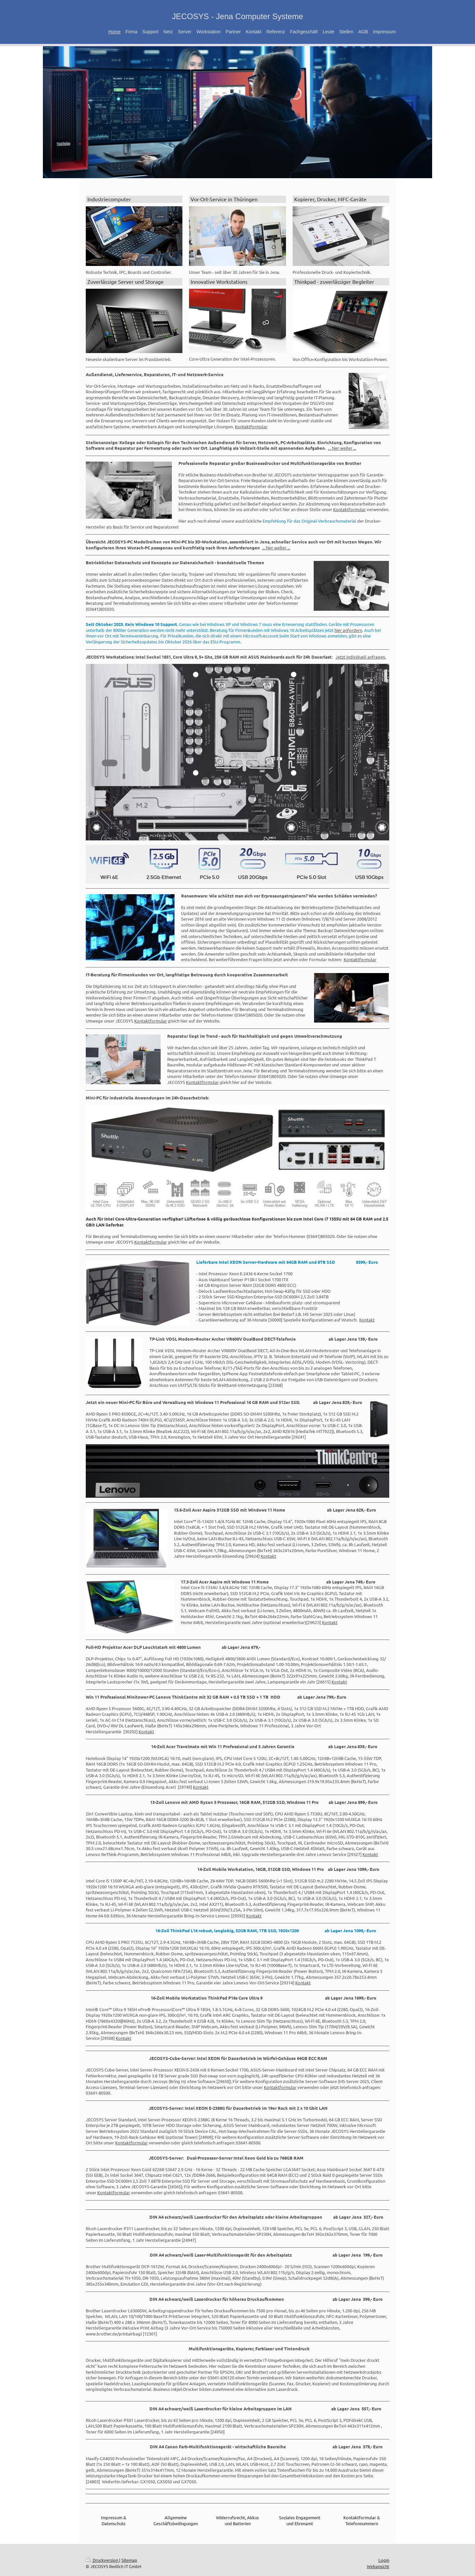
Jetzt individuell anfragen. (360, 657)
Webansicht (378, 2566)
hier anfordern (348, 630)
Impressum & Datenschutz (113, 2520)
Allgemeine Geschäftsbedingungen (175, 2520)
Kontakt (367, 1319)
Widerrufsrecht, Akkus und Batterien (237, 2520)
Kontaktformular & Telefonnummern (361, 2520)
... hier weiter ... (342, 448)
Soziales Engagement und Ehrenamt (299, 2520)
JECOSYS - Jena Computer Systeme (237, 16)
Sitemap (129, 2560)
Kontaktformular (251, 426)
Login (383, 2560)
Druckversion (102, 2560)
